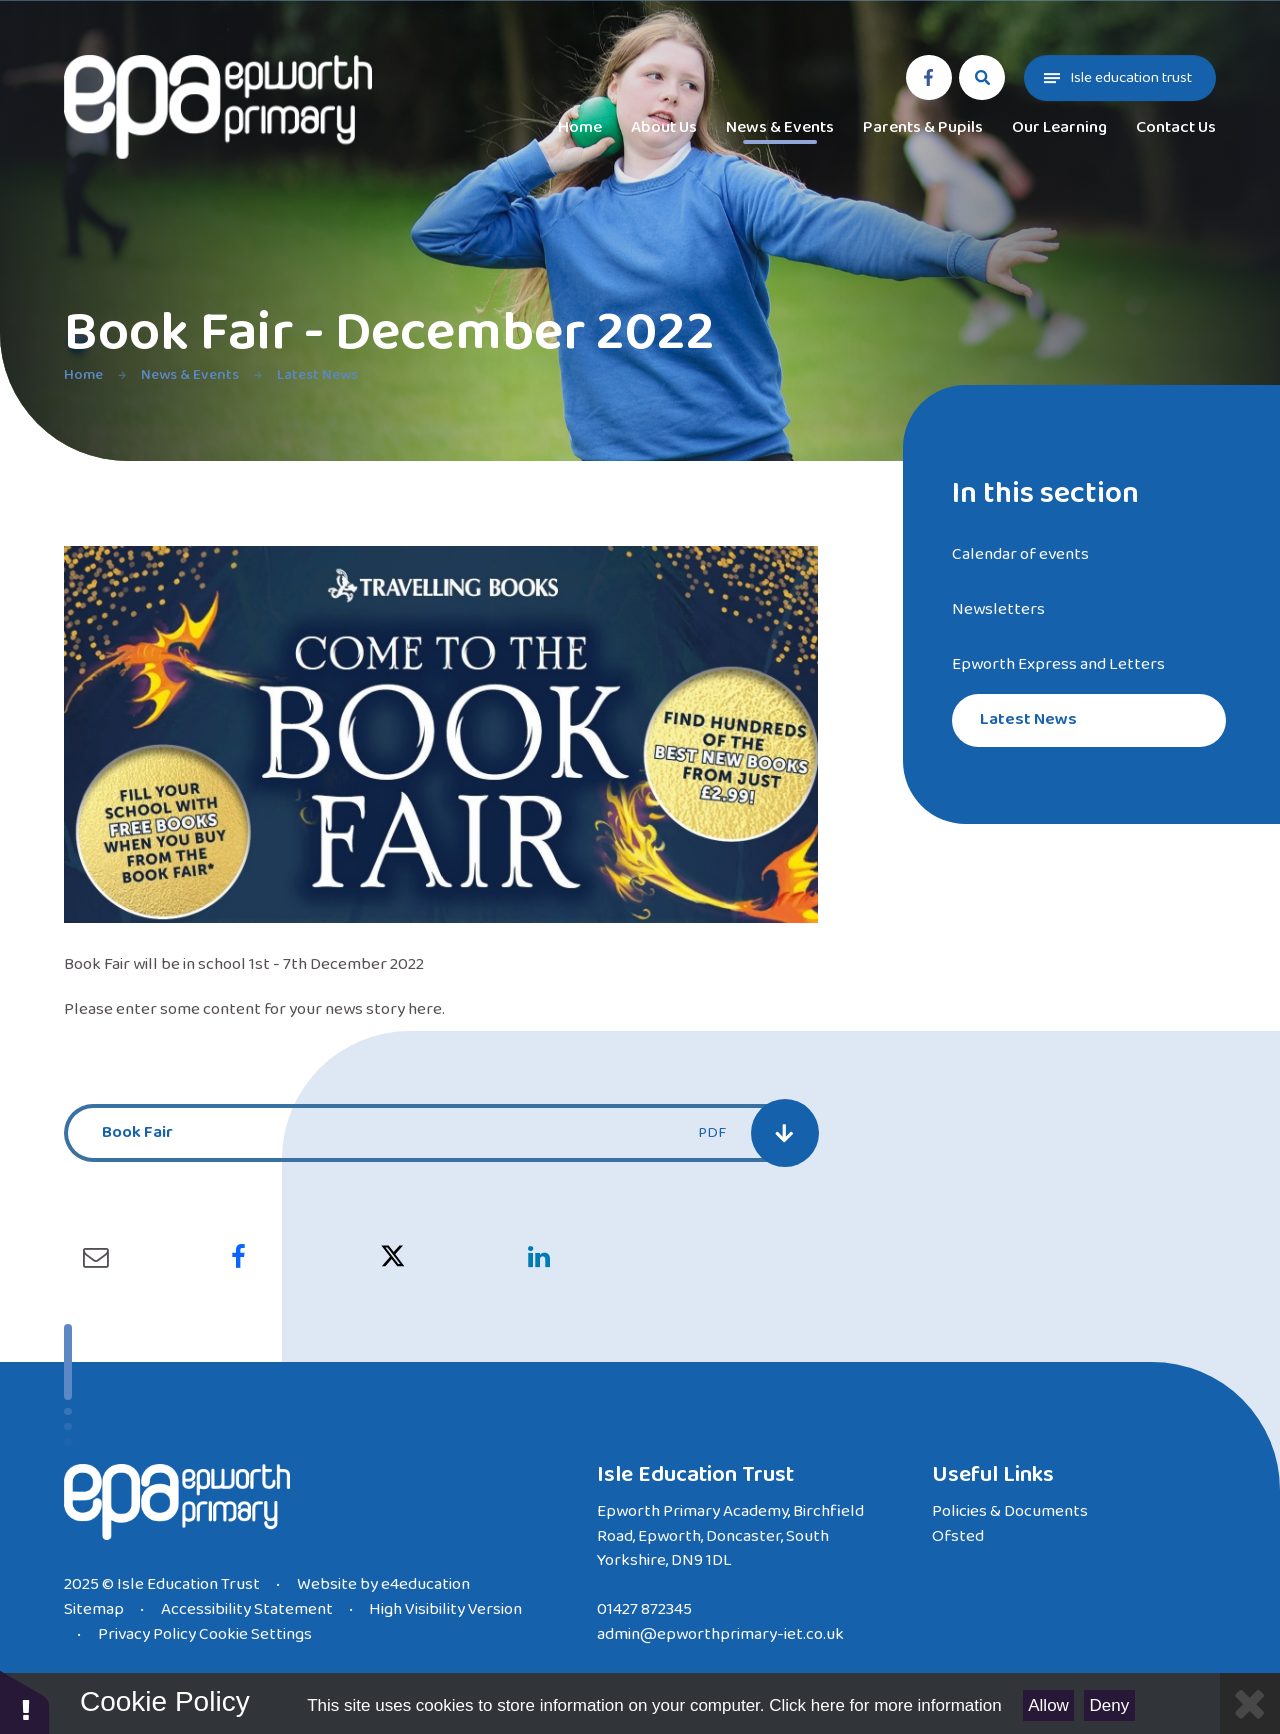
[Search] (982, 78)
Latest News (317, 375)
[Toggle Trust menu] (1120, 78)
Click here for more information (885, 1705)
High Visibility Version (445, 1609)
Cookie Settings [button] (255, 1634)
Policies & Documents (1010, 1511)
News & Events (190, 375)
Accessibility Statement (247, 1609)
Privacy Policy (147, 1634)
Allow (1048, 1705)
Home (83, 375)
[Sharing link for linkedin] (539, 1258)
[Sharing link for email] (96, 1258)
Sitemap (94, 1609)
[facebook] (929, 78)
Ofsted (958, 1536)
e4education (425, 1584)
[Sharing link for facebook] (238, 1258)
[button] (25, 1701)
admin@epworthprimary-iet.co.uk (720, 1634)
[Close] (1250, 1703)
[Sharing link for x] (393, 1258)
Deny (1110, 1705)
